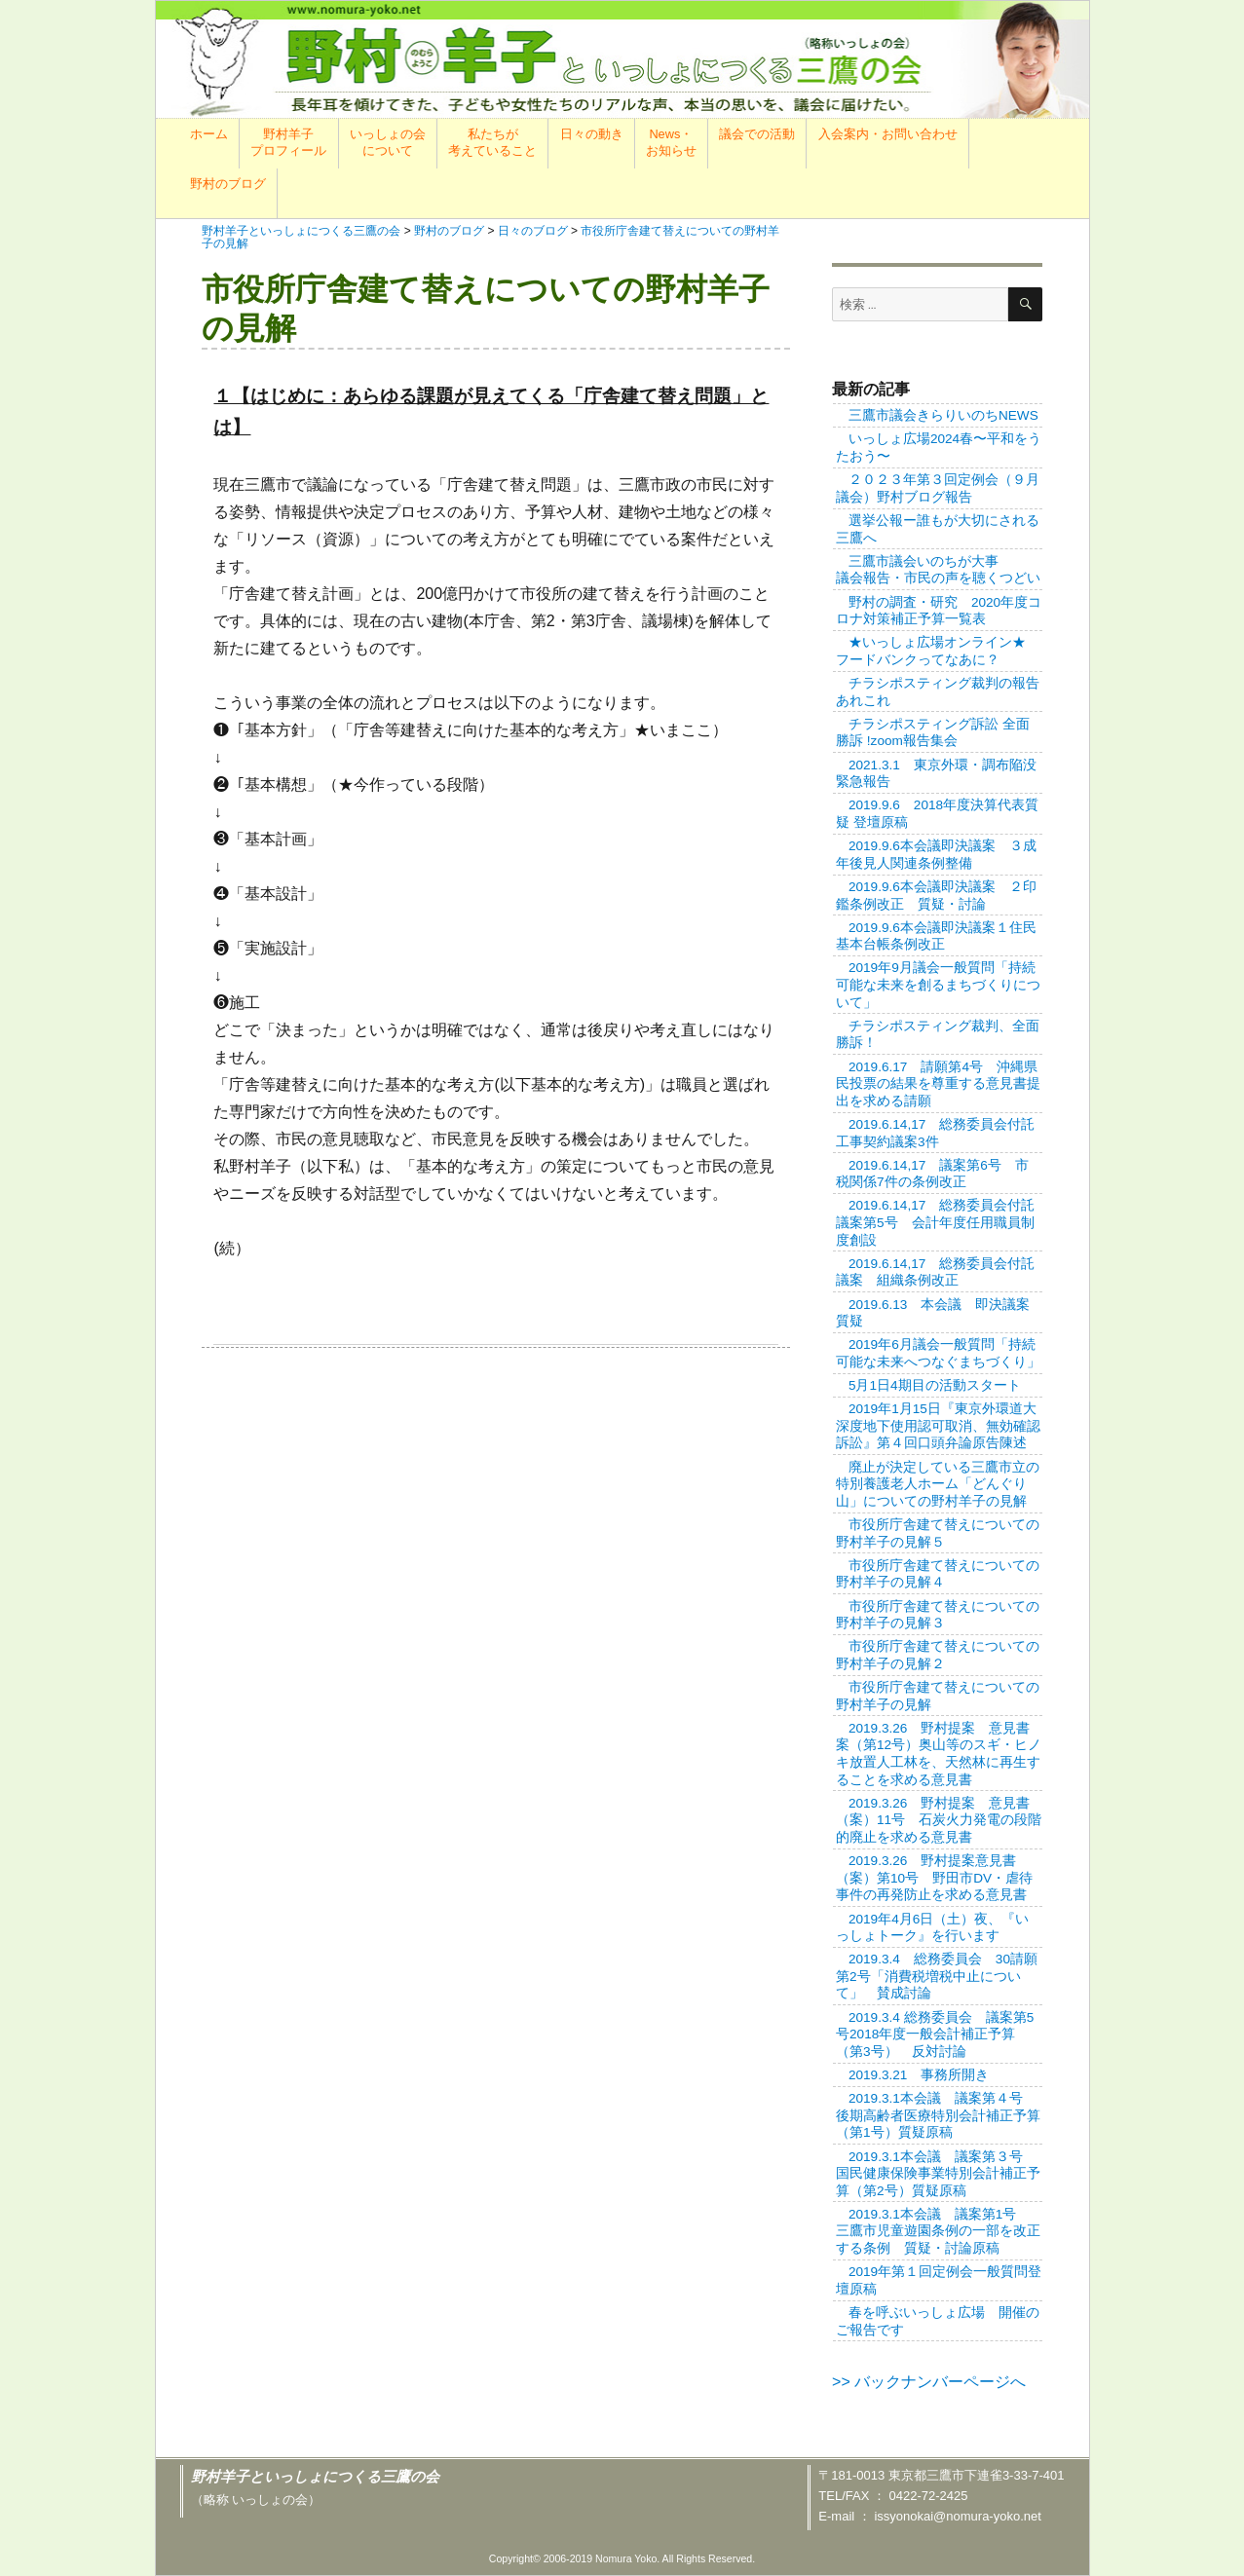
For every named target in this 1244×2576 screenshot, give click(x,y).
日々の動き (591, 134)
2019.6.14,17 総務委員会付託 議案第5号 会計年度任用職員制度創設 (942, 1222)
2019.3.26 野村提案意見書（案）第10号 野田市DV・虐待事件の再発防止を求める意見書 (934, 1877)
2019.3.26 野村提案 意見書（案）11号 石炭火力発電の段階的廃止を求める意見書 (938, 1820)
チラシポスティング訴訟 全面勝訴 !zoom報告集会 (933, 733)
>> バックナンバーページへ (929, 2381)
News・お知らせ (671, 142)
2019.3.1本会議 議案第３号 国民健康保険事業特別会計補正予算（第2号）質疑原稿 (938, 2173)
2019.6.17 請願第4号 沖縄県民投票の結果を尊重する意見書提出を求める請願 (938, 1084)
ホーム (209, 134)
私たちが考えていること (492, 142)
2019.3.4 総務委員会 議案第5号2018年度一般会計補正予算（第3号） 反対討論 (935, 2034)
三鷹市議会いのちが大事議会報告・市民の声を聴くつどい (938, 570)
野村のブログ (228, 183)
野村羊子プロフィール (288, 142)
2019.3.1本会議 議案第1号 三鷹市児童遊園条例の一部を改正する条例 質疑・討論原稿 (938, 2231)
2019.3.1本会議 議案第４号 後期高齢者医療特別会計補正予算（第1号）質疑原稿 (938, 2115)
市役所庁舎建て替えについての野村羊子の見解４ (937, 1574)
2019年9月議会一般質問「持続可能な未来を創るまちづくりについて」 (938, 984)
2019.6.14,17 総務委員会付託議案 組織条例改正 (935, 1272)
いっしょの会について (388, 142)
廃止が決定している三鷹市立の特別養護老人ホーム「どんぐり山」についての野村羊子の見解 (937, 1484)
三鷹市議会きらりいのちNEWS (943, 415)
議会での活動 (757, 134)
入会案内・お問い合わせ (888, 134)
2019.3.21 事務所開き (918, 2075)
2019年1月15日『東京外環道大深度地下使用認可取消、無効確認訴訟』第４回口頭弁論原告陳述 (938, 1425)
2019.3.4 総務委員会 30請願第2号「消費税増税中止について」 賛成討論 (936, 1976)
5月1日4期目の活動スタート (934, 1385)
